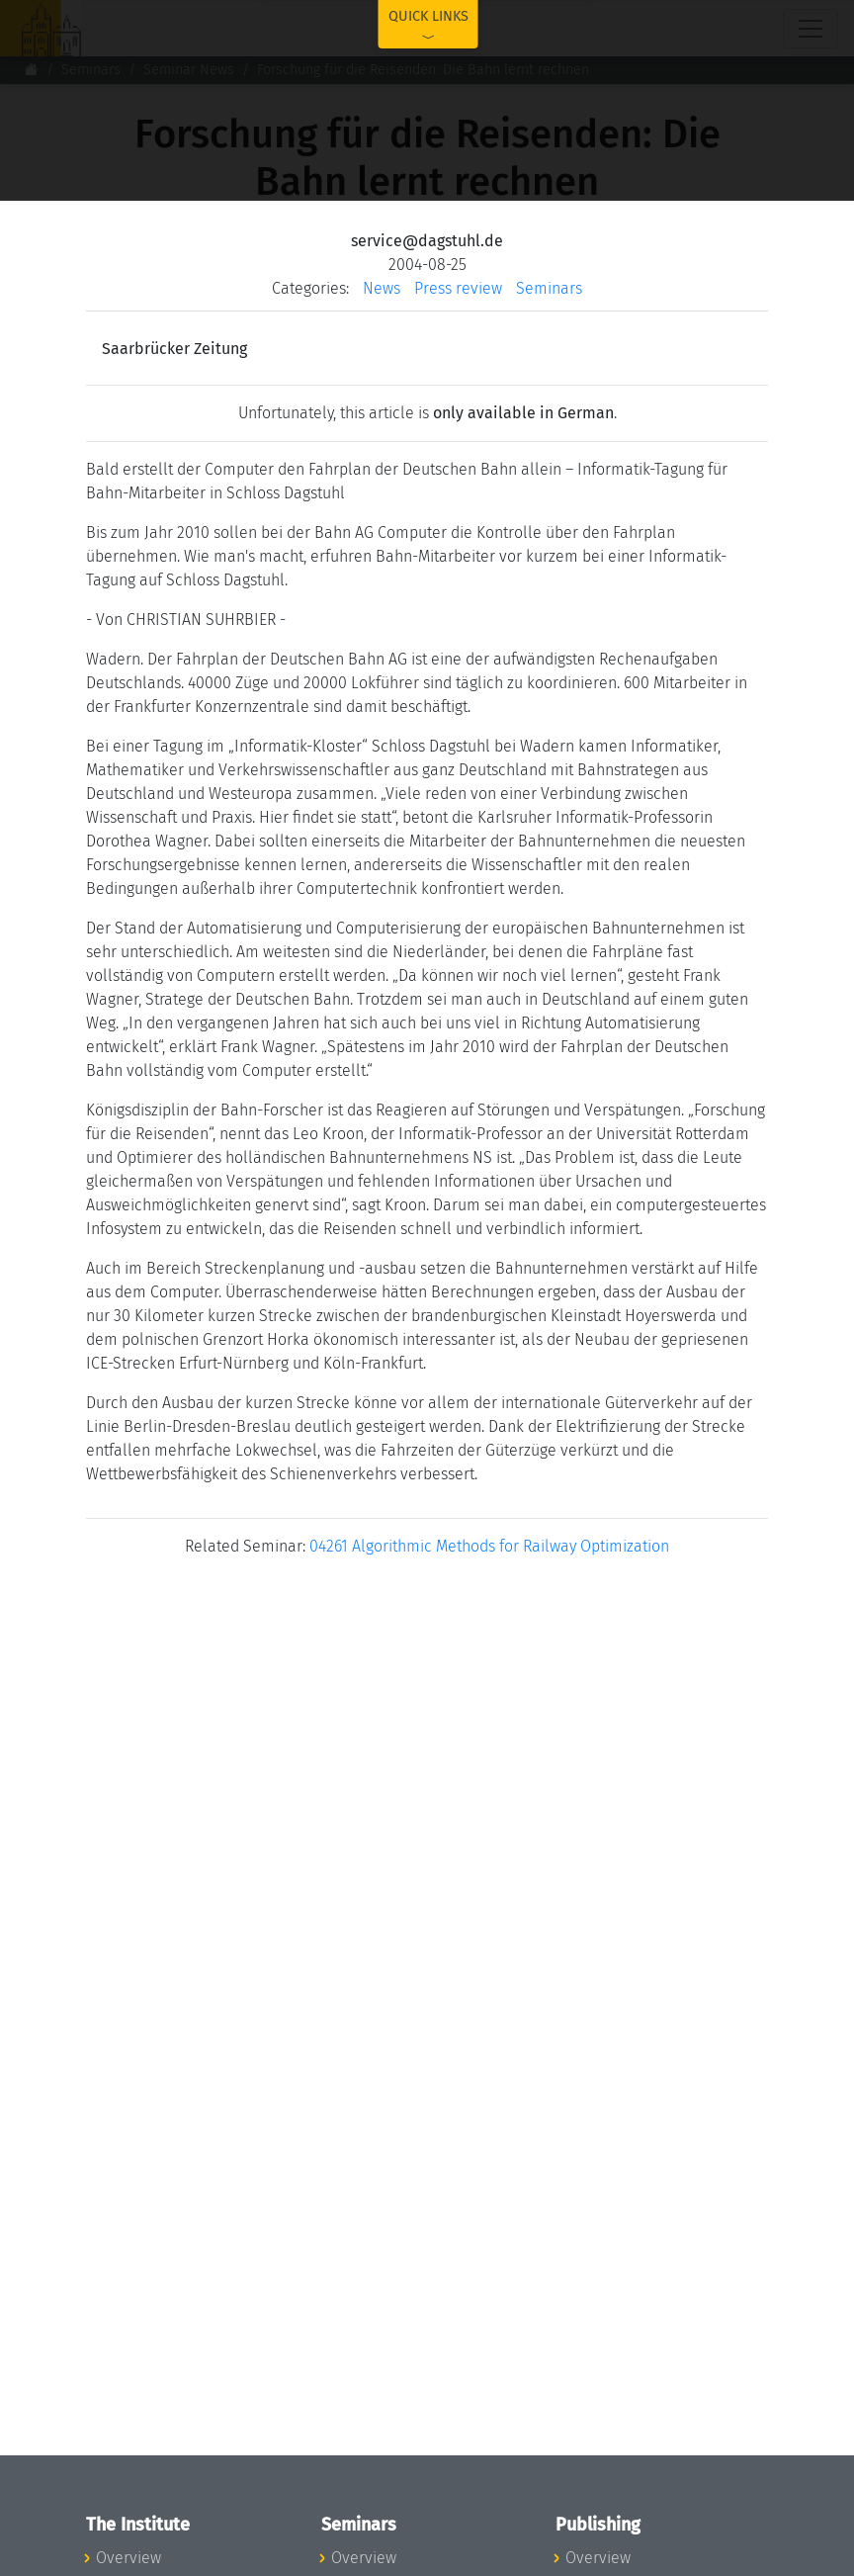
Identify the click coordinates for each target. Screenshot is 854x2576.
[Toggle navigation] (810, 28)
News (381, 288)
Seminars (91, 69)
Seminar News (188, 69)
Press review (458, 288)
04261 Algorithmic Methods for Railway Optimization (489, 1546)
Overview (128, 2557)
